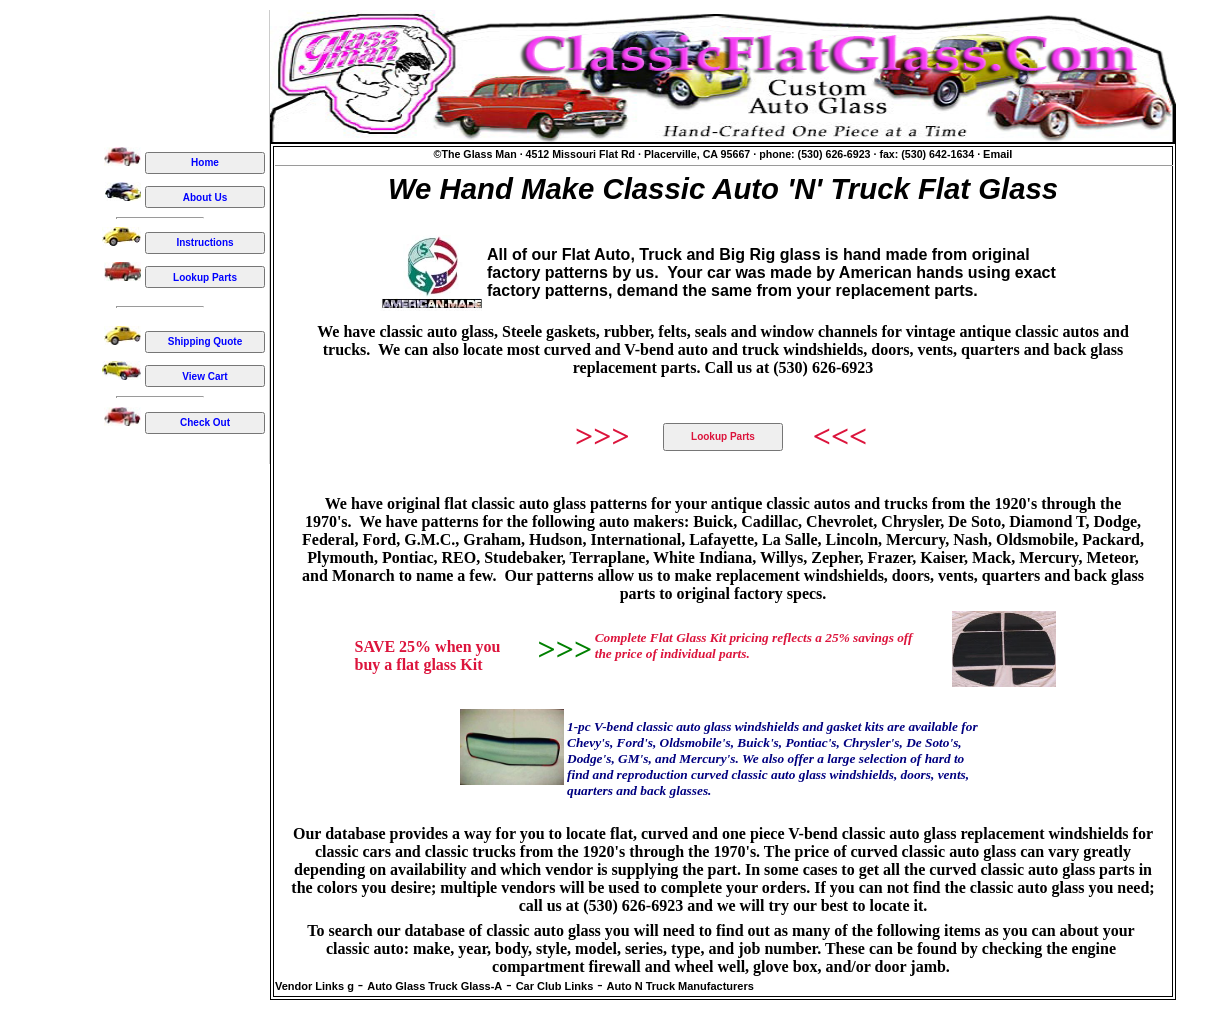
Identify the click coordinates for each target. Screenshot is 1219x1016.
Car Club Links (555, 986)
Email (997, 154)
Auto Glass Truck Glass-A (434, 986)
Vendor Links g (314, 986)
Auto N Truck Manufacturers (680, 986)
